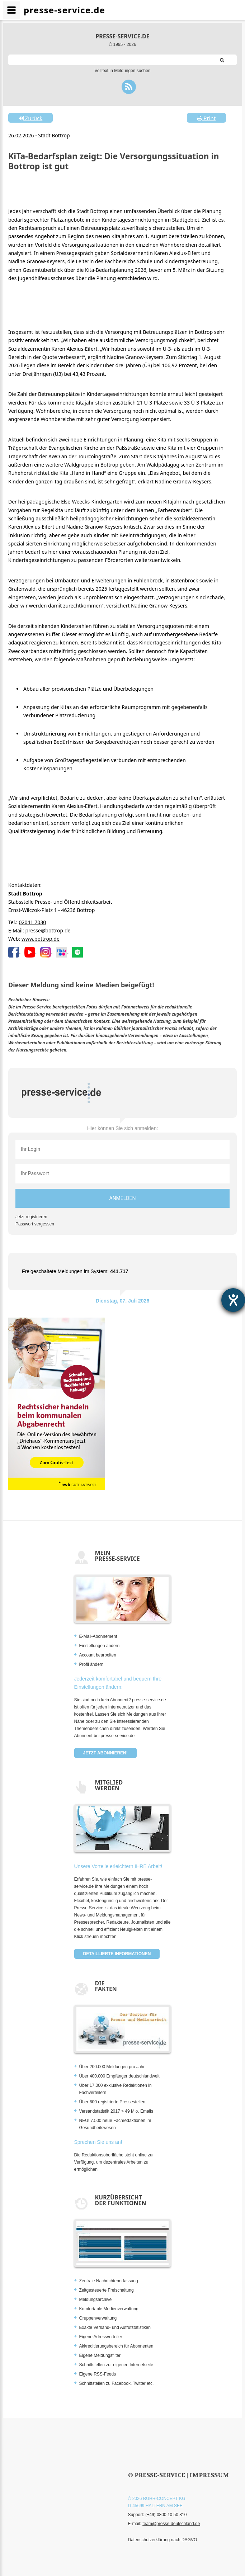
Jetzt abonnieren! (105, 1752)
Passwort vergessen (34, 1223)
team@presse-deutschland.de (171, 2523)
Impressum (209, 2475)
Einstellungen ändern (99, 1645)
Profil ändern (91, 1664)
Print (206, 118)
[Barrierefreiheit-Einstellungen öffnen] (233, 1300)
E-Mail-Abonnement (98, 1636)
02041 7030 (32, 922)
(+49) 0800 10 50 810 (166, 2514)
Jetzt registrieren (31, 1216)
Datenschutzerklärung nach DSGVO (162, 2539)
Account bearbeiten (97, 1655)
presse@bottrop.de (47, 930)
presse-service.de (122, 36)
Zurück (30, 118)
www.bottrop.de (41, 938)
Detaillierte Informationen (117, 1953)
